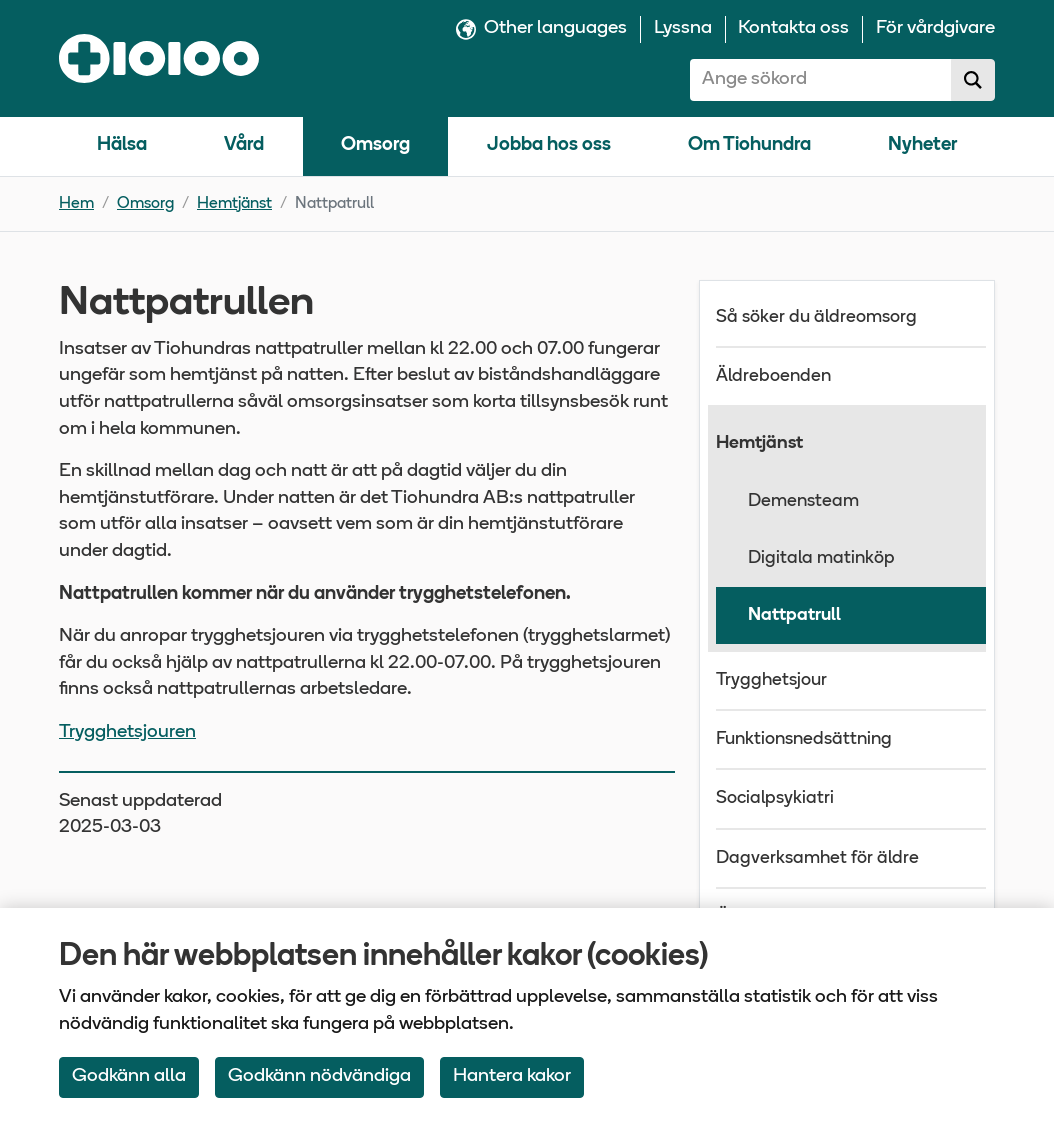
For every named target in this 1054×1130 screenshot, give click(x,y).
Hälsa (122, 145)
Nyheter (922, 145)
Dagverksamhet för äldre (817, 858)
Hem (76, 204)
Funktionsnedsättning (804, 739)
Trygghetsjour (771, 680)
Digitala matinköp (821, 558)
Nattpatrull (794, 615)
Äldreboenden (773, 376)
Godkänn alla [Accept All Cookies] (129, 1076)
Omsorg (375, 145)
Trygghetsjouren (127, 732)
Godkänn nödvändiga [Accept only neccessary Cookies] (319, 1076)
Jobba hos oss (549, 145)
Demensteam (803, 501)
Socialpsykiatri (775, 798)
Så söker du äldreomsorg (816, 317)
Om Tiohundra (749, 145)
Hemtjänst (234, 204)
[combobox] (821, 80)
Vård (244, 145)
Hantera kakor (512, 1076)
